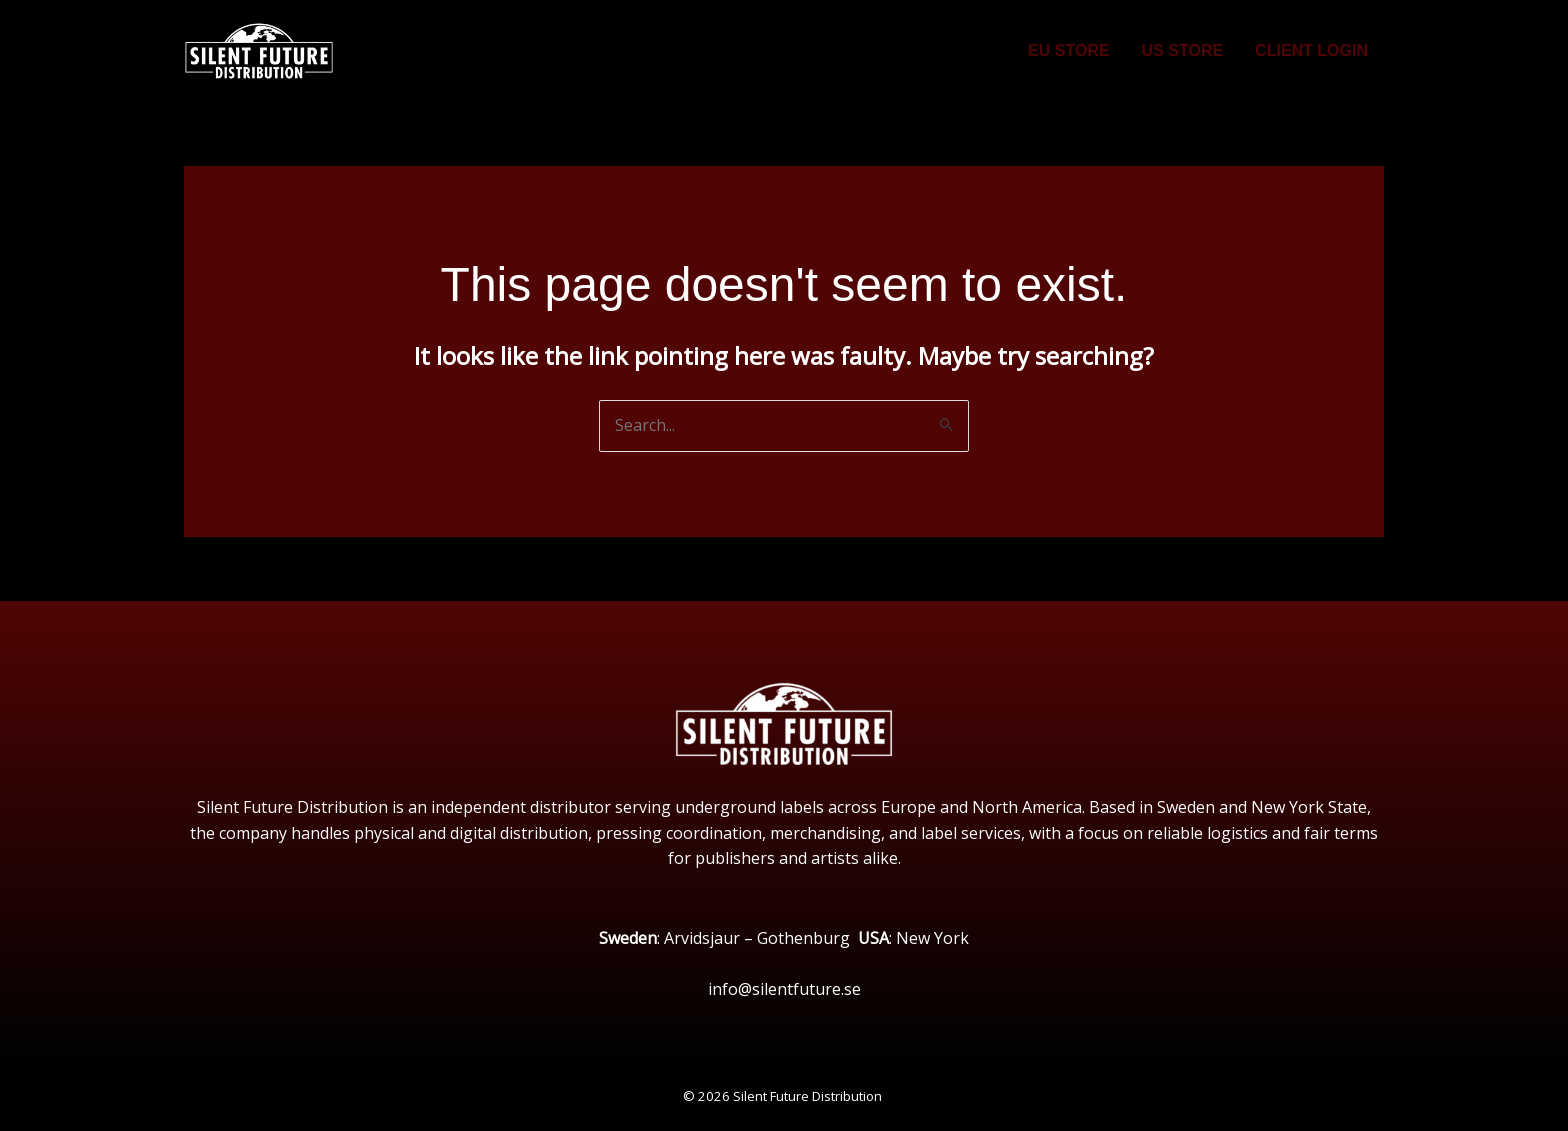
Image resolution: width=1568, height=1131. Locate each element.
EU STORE (1069, 50)
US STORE (1183, 50)
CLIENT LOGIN (1311, 50)
